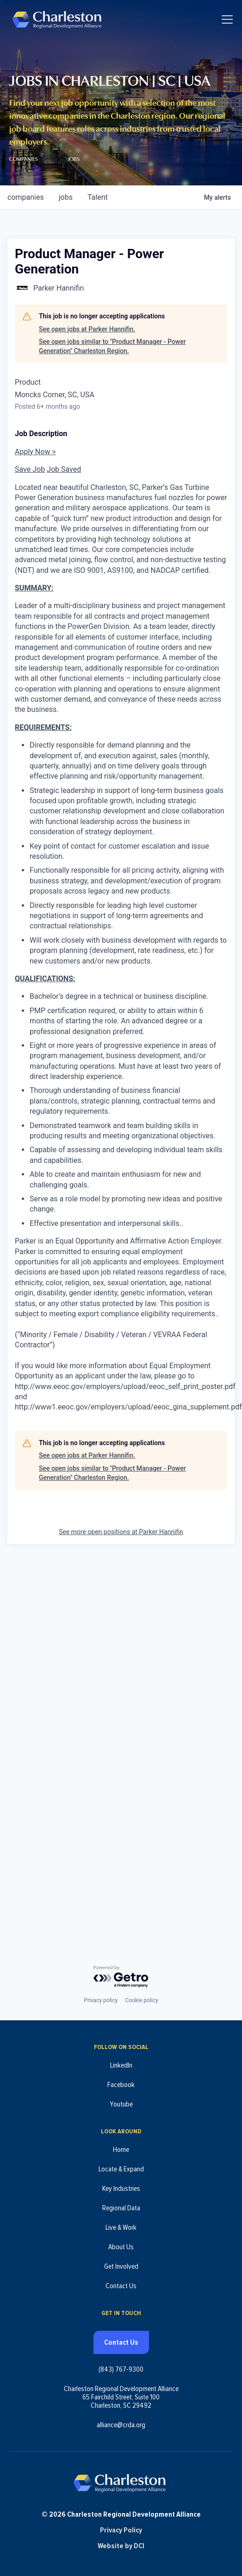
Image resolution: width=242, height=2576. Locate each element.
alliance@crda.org (121, 2425)
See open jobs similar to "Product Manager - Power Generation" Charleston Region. (112, 346)
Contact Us (121, 2286)
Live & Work (121, 2227)
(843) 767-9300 (121, 2369)
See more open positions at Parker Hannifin (121, 1531)
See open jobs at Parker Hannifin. (87, 329)
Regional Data (121, 2208)
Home (121, 2149)
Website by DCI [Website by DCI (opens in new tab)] (121, 2546)
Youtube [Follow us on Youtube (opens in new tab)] (121, 2104)
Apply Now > (35, 451)
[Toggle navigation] (227, 19)
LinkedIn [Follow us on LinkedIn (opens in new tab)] (121, 2065)
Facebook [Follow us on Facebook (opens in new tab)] (121, 2084)
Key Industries (121, 2188)
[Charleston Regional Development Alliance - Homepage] (56, 19)
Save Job (30, 469)
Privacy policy (101, 2000)
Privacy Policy (121, 2530)
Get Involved (121, 2266)
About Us (121, 2247)
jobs (66, 197)
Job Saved (64, 469)
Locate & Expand (121, 2169)
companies (25, 197)
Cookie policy (141, 2000)
